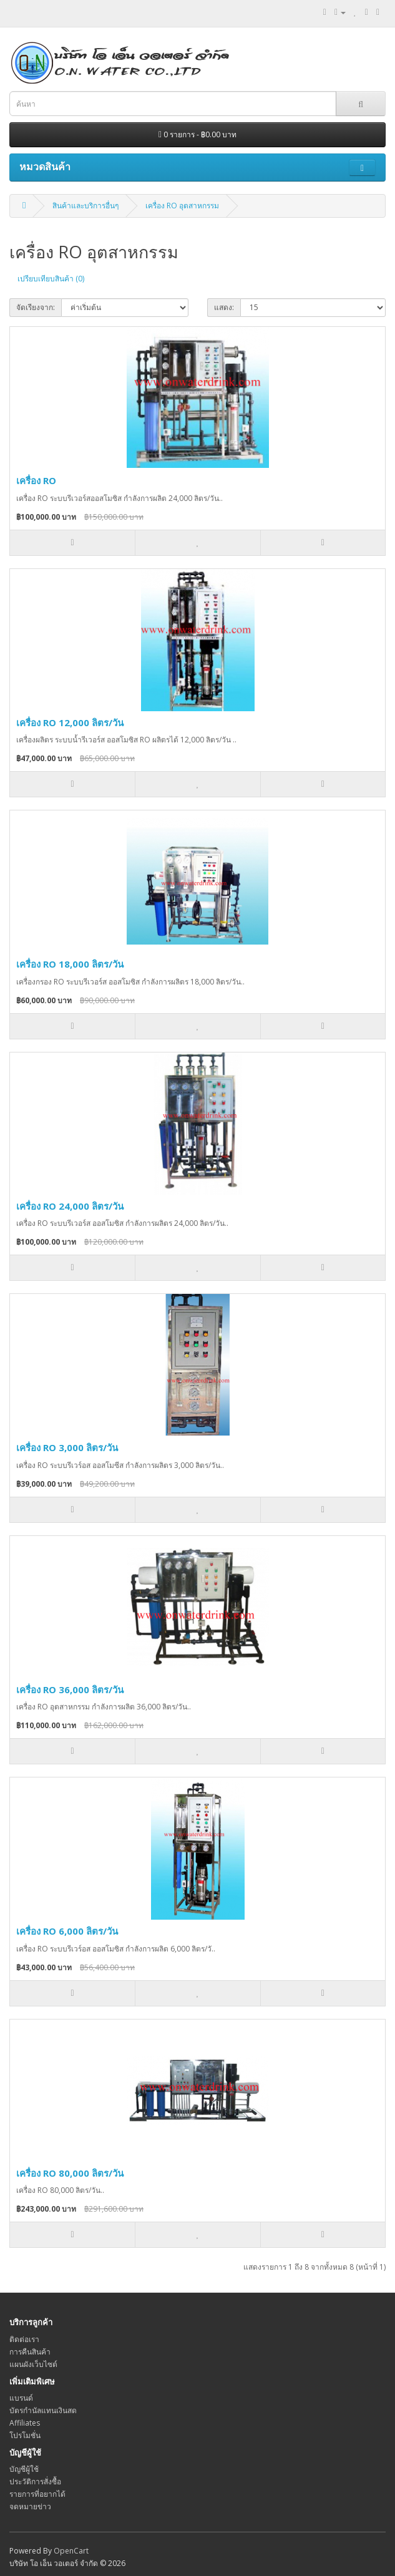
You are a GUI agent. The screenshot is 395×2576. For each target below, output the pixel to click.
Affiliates (24, 2423)
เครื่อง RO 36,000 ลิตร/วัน (70, 1689)
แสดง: (224, 307)
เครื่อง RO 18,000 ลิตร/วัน (70, 964)
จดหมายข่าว (30, 2506)
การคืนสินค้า (30, 2351)
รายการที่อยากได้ (37, 2494)
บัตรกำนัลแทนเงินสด (43, 2410)
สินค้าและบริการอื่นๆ (85, 205)
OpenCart (71, 2550)
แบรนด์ (21, 2398)
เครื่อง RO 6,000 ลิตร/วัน (67, 1931)
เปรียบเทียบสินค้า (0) (50, 278)
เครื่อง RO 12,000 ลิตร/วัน (70, 722)
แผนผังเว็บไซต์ (33, 2364)
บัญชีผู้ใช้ (24, 2469)
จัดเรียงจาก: (35, 307)
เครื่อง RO (36, 480)
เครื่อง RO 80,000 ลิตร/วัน (70, 2173)
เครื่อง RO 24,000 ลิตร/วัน (70, 1206)
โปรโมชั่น (25, 2435)
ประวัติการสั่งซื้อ (35, 2481)
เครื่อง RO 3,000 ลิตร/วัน (67, 1447)
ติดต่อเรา (24, 2339)
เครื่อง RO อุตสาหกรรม (182, 205)
